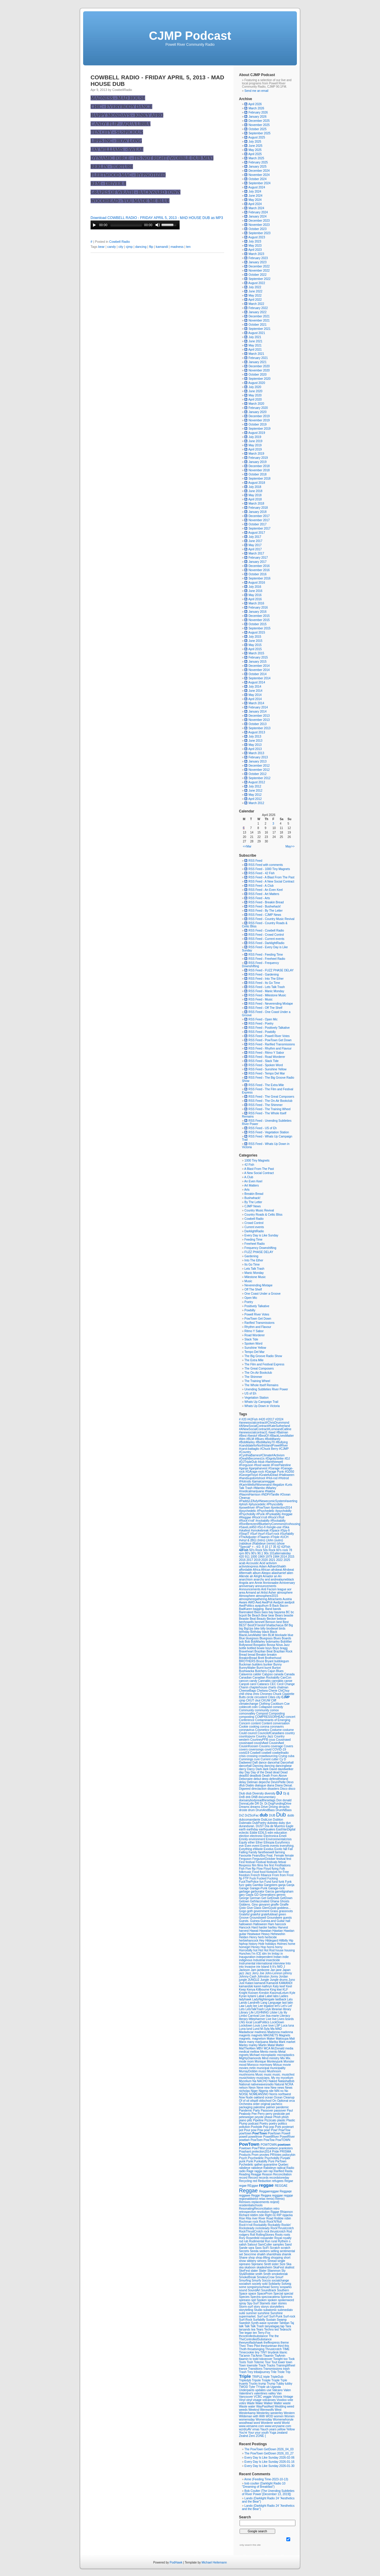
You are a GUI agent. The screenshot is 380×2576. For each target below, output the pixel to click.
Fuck (252, 1878)
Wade (251, 2403)
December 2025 (259, 120)
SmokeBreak (248, 2277)
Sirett (268, 2264)
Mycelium (245, 2081)
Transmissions (273, 2368)
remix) (271, 2198)
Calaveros (246, 1674)
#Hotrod (283, 1478)
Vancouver (246, 2396)
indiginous (246, 1960)
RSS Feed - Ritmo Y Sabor (264, 1052)
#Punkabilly (274, 1514)
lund (249, 2028)
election (244, 1836)
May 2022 (255, 295)
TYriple (261, 2386)
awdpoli (289, 1602)
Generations (267, 1894)
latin (290, 2002)
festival (251, 1862)
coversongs (256, 1749)
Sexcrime (250, 2254)
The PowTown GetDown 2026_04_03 (269, 2449)
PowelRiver (287, 2136)
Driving (274, 1806)
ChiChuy (283, 1690)
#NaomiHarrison (250, 1494)
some (243, 2287)
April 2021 (255, 349)
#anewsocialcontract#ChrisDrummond (264, 1422)
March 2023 (256, 254)
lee (255, 2006)
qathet (258, 2164)
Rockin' (286, 2225)
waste (287, 2403)
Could (243, 1733)
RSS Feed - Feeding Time (263, 954)
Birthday (256, 1631)
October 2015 (257, 624)
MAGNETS (271, 2035)
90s (267, 1553)
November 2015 (259, 620)
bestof (261, 1625)
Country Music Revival (259, 1210)
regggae (278, 2195)
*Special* (245, 1546)
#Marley (271, 1488)
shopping (277, 2257)
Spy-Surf (253, 2303)
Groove (244, 1917)
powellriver (255, 2136)
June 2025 (255, 145)
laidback (281, 1999)
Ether (260, 1842)
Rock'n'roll (246, 2225)
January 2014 (257, 711)
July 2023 (254, 241)
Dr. (262, 1803)
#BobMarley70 (266, 1442)
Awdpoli (278, 1602)
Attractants (275, 1599)
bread (252, 1654)
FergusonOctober (264, 1858)
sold (265, 2283)
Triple (245, 2376)
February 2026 (258, 112)
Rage (250, 2171)
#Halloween (286, 1475)
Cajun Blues (275, 1671)
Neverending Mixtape (258, 1285)
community (262, 1710)
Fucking (272, 1878)
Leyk (268, 2009)
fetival (282, 1862)
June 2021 (255, 341)
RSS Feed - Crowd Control (264, 934)
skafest (289, 2267)
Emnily (244, 1839)
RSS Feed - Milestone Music (265, 995)
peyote (260, 2117)
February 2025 (258, 162)
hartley (273, 1927)
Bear (264, 1615)
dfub (242, 1785)
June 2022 (255, 291)
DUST (260, 1826)
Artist (264, 1592)
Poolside (257, 2126)
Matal (271, 2045)
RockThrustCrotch (251, 2231)
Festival (261, 1862)
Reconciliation (282, 2174)
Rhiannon (286, 2211)
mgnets (244, 2055)
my (278, 2077)
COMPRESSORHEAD (270, 1716)
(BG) (253, 1540)
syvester (273, 2323)
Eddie (254, 1832)
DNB (255, 1797)
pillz (250, 2120)
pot (241, 2130)
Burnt (260, 1667)
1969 (261, 1556)
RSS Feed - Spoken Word (263, 1065)
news (281, 2087)
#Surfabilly (287, 1533)
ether (252, 1842)
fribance (266, 1875)
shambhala (274, 2254)
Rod (289, 2231)
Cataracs (263, 1684)
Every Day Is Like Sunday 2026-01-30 (269, 2466)
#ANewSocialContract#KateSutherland (264, 1426)
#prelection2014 (281, 1507)
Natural (280, 2084)
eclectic (244, 1832)
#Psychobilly (247, 1514)
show (243, 2261)
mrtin (252, 2068)
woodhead (246, 2422)
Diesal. (288, 1785)
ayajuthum (262, 1605)
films (260, 1865)
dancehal (273, 1762)
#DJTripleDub (248, 1461)
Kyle (292, 1992)
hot (255, 1950)
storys (265, 2306)
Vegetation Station (256, 1397)
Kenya (251, 1989)
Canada (289, 1674)
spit (253, 2300)
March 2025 (256, 158)
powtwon (272, 2148)
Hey (262, 1940)
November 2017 (259, 520)
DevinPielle (278, 1782)
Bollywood (246, 1645)
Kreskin (264, 1992)
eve (242, 1845)
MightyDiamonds (250, 2058)
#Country (245, 1452)
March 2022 (256, 303)
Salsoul (252, 2244)
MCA (267, 2048)
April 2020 (255, 399)
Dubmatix (245, 1823)
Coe (286, 1703)
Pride (276, 2151)
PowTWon (259, 2148)
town (289, 2362)
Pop (266, 2126)
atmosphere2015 (267, 1595)
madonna (287, 2032)
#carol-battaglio (249, 1448)
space (252, 2293)
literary (244, 2019)
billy (263, 1628)
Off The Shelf (253, 1289)
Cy (281, 1759)
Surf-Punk (276, 2316)
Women (289, 2416)
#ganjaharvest (258, 1468)
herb (261, 1937)
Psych (243, 2158)
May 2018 (255, 495)
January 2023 (257, 262)
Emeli (282, 1836)
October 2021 (257, 324)
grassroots (286, 1911)
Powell (285, 2133)
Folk (282, 1868)
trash (286, 2368)
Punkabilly (261, 2161)
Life (251, 2012)
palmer (271, 2107)
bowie (261, 1648)
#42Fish (253, 1419)
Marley (244, 2045)
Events (265, 1845)
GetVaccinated (260, 1901)
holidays (271, 1943)
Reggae (249, 2191)
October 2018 (257, 474)
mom (251, 2061)
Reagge (256, 2174)
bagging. (259, 1609)
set (241, 2254)
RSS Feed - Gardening (261, 974)
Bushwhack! (252, 1198)
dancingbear (284, 1765)
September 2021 (259, 328)
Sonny (275, 2287)
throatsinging (256, 2349)
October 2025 (257, 129)
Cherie (273, 1690)
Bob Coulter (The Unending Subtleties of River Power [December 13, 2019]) (268, 2492)
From (276, 1875)
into (242, 1966)
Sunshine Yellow (255, 1347)
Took (291, 2359)
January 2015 (257, 661)
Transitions (255, 2368)
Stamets (265, 2303)
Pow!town (274, 2133)
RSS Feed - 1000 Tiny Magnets (267, 869)
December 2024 (259, 170)
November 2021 (259, 320)
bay (271, 1612)
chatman (282, 1687)
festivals (272, 1862)
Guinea (255, 1921)
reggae (267, 2185)
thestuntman (269, 2345)
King (273, 1989)
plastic (281, 2120)
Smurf (279, 2277)
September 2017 (259, 528)
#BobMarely (273, 1439)
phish (285, 2117)
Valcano (278, 2390)
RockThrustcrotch (282, 2228)
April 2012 (255, 799)
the (277, 2336)
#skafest (245, 1530)
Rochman (246, 2221)
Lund (256, 2028)
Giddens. (245, 1904)
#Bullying (282, 1442)
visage (257, 2400)
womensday (247, 2419)
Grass (274, 1911)
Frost (290, 1875)
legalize (269, 2006)
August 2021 (256, 333)
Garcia (270, 1891)
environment (257, 1839)
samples (279, 2244)
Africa (257, 1569)
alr (252, 1576)
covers (243, 1749)
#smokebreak (260, 1530)
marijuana (262, 2042)
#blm (242, 1439)
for (280, 1872)
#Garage (274, 1468)
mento (273, 2051)
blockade (281, 1635)
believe (281, 1618)
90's (254, 1553)
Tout (274, 2362)
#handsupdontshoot (252, 1478)
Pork (278, 2126)
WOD (270, 2416)
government (262, 1911)
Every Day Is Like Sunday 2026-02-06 (269, 2457)
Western (289, 2413)
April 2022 (255, 299)
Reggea (266, 2195)
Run (268, 2241)
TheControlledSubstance (255, 2339)
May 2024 (255, 199)
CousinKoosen (249, 1746)
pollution (245, 2126)
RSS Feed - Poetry (258, 1023)
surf (266, 2316)
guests (287, 1917)
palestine (259, 2107)
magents (245, 2035)
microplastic (269, 2055)
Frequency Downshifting (260, 1248)
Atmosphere (247, 1595)
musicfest (288, 2074)
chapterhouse (258, 1687)
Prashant (245, 2151)
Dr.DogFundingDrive (278, 1803)
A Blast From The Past (259, 1168)
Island (265, 1966)
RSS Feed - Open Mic (261, 1019)
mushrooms (247, 2074)
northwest (284, 2094)
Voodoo (282, 2400)
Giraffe (284, 1904)
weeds (243, 2409)
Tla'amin (245, 2355)
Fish (242, 1868)
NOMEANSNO (259, 2094)
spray (243, 2303)
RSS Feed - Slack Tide (261, 1061)
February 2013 (258, 757)
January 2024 (257, 216)
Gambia (258, 1885)
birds (282, 1628)
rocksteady (262, 2228)
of (244, 2100)
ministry (274, 2058)
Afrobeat (288, 1569)
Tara (288, 2326)
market (290, 2042)
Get (264, 1898)
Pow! (274, 2130)
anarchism (246, 1579)
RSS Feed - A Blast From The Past (269, 877)
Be (250, 1615)
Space (243, 2293)
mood (243, 2064)
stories (282, 2303)
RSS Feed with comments (263, 864)
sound (243, 2290)
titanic (283, 2352)
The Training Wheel (257, 1381)
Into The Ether (253, 1260)
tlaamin (244, 2359)
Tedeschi (285, 2329)
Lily (281, 2012)
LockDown (277, 2022)
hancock (280, 1924)
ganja (282, 1885)
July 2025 (254, 141)
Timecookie (247, 2352)
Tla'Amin (257, 2355)
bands (277, 1609)
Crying (283, 1756)
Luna (242, 2028)
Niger (255, 2091)
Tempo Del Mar (254, 1352)
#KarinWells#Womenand (255, 1484)
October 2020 (257, 374)
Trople (276, 2380)
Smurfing (245, 2280)
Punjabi (285, 2158)
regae (243, 2185)
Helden (244, 1937)
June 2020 (255, 391)
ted (277, 2329)
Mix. (288, 2058)
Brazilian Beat (263, 1651)
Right (269, 2215)
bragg (284, 1648)
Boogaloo (260, 1645)
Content (267, 1723)
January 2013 (257, 761)
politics (282, 2123)
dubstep (272, 1823)
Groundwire (275, 1917)
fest (288, 1858)
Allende (244, 1576)
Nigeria (264, 2091)
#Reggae (245, 1517)
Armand (251, 1592)
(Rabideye (259, 1543)
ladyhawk (245, 1999)
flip (151, 246)
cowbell (267, 1752)
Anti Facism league (274, 1589)
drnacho (284, 1806)
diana (271, 1785)
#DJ (287, 1458)
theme (285, 2342)
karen (258, 1986)
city (120, 246)
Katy (276, 1986)
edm (270, 1832)
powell (243, 2136)
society (257, 2283)
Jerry (255, 1973)
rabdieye (245, 2167)
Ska (288, 2264)
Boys (276, 1648)
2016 (242, 1560)
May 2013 (255, 744)
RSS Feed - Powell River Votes (266, 1036)
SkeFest (245, 2270)
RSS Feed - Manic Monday (264, 991)
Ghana (275, 1901)
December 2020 (259, 366)
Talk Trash (258, 2326)
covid (268, 1749)
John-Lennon (274, 1973)
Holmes (282, 1943)
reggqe (288, 2195)
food (263, 1872)
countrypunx (247, 1736)
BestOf (252, 1625)
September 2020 (259, 378)
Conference (247, 1720)
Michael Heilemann (214, 2562)
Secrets (244, 2251)
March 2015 (256, 653)
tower (282, 2362)
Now (242, 2097)
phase (269, 2117)
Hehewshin (277, 1934)
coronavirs (277, 1726)
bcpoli (243, 1615)
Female (279, 1855)
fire (266, 1865)
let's (278, 2006)
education (280, 1832)
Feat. (270, 1855)
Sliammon (274, 2270)
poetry (273, 2123)
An (279, 1576)
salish (243, 2244)
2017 (250, 1560)
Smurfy (257, 2280)
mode (243, 2061)
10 (267, 1546)
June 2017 (255, 541)
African (266, 1569)
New (273, 2087)
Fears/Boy (259, 1855)
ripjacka (287, 2215)
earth (243, 1829)
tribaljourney (262, 2372)
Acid (262, 1563)
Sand (288, 2244)
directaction (259, 1788)
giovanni (265, 1904)
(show (281, 1543)
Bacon (284, 1605)
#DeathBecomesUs (252, 1458)
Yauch (264, 2429)
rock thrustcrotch (275, 2231)
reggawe (245, 2195)
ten (188, 246)
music (268, 2074)
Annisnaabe (271, 1582)
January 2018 (257, 511)
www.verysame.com (278, 2426)
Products (245, 2154)
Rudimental (257, 2241)
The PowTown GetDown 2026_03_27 (269, 2453)
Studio (258, 2310)
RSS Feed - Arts (257, 898)
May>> (289, 846)
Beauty (262, 1618)
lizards (289, 2019)
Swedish (245, 2323)
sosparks (286, 2287)
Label (269, 1996)
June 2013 (255, 740)
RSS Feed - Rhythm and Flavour (268, 1048)
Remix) (280, 2198)
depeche (265, 1782)
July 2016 (254, 586)
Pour (247, 2130)
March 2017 (256, 553)
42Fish (244, 1550)
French (256, 1875)
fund (275, 1881)
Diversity (258, 1793)
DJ (279, 1792)
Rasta (288, 2171)
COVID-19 (279, 1749)
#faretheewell (274, 1461)
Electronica (271, 1836)
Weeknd (254, 2409)
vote (290, 2400)
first (272, 1865)
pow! (267, 2130)
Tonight (278, 2359)
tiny (257, 2352)
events (275, 1845)
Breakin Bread (253, 1193)
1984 (276, 1556)
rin (275, 2215)
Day (248, 1772)
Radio (290, 2167)
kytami (252, 1996)
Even (248, 1845)
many (251, 2042)
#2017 (270, 1419)
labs (276, 1996)
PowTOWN (283, 2140)
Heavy (265, 1934)
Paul (290, 2110)
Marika (274, 2042)
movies (244, 2068)
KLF (285, 1989)
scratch (285, 2247)
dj (288, 1793)
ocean (269, 2097)
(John (270, 1540)
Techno (269, 2329)
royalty (287, 2238)
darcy (243, 1769)
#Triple (275, 1537)
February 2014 (258, 707)
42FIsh (285, 1546)
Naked (273, 2081)
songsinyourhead (258, 2287)
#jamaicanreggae (263, 1481)
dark (266, 1769)
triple (266, 2376)
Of (241, 2100)
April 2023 (255, 249)
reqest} (274, 2202)
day (242, 1772)
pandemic (282, 2107)
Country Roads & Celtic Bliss (263, 1214)
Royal (278, 2238)
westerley (277, 2413)
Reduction (265, 2181)
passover (280, 2110)
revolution (263, 2211)
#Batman (282, 1432)
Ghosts (284, 1901)
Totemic (259, 2362)
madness (176, 246)
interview (279, 1963)
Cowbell (255, 1752)
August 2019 (256, 432)
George (244, 1898)
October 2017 (257, 524)
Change (289, 1684)
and (267, 1579)
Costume (276, 1729)
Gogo (243, 1911)
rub (246, 2241)
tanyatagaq (272, 2326)
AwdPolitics (247, 1605)
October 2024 (257, 179)
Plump (243, 2123)
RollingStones (265, 2234)
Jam (254, 1970)
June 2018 (255, 491)
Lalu (290, 1999)
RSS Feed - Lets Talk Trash (264, 987)
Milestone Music (255, 1277)
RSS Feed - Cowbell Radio (264, 930)
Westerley (263, 2413)
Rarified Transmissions (259, 1322)
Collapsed (266, 1707)
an (276, 1576)
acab (242, 1563)
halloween (246, 1924)
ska (241, 2267)
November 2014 (259, 670)
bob (242, 1641)
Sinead (272, 2261)
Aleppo (267, 1573)
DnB (242, 1797)
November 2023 (259, 224)
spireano (245, 2300)
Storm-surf (246, 2306)
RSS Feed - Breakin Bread (264, 902)
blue (290, 1635)
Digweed (245, 1788)
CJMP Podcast (190, 35)
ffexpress (245, 1865)
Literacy (285, 2015)
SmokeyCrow (266, 2277)
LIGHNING (262, 2012)
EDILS (262, 1832)
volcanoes (269, 2400)
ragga (258, 2171)
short (287, 2257)
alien (290, 1573)
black (266, 1631)
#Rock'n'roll (260, 1517)
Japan (286, 1970)
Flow (260, 1868)
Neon (252, 2087)
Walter (278, 2403)
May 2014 (255, 695)
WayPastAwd (265, 2406)
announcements (265, 1586)
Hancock (245, 1927)
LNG (242, 2022)
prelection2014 (262, 2151)
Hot (261, 1950)
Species (244, 2296)
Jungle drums (279, 1979)
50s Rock (269, 1550)
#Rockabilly (278, 1520)
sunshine (264, 2313)
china (249, 1694)
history (253, 1943)
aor (289, 1589)
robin (287, 2218)
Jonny (274, 1976)
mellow (255, 2051)
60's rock (282, 1550)
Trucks (253, 2383)
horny (279, 1947)
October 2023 (257, 229)
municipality (277, 2068)
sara (251, 2247)
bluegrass (252, 1638)
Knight (243, 1992)
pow (254, 2130)
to (251, 2359)
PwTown (280, 2161)
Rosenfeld (253, 2238)
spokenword (286, 2300)
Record (253, 2177)
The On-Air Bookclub (258, 1372)
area (242, 1592)
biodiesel (272, 1628)
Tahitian (284, 2323)
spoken (272, 2300)
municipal (263, 2068)
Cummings (246, 1759)
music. (277, 2074)
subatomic (270, 2310)
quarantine (270, 2164)
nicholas (245, 2091)
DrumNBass (284, 1810)
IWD (280, 1966)
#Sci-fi (262, 1527)
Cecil (280, 1684)
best (279, 1622)
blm (265, 1635)
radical (281, 2167)
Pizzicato (271, 2120)
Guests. (244, 1921)
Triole (281, 2372)
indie (285, 1957)
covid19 (244, 1752)
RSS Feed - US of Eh (260, 1128)
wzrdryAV (245, 2429)
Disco (284, 1788)
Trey (250, 2372)
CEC (273, 1684)
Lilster (274, 2012)
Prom (255, 2154)
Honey (256, 1947)
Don (279, 1800)
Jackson (245, 1970)
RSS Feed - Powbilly (260, 1031)
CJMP (285, 1697)
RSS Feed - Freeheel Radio (264, 958)
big (241, 1628)
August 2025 (256, 137)
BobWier (286, 1641)
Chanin (244, 1687)
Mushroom (274, 2071)
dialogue (261, 1785)
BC (288, 1612)
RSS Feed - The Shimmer (263, 1105)
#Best (243, 1435)
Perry (262, 2113)
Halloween (260, 1924)
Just (242, 1983)
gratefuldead (269, 1914)
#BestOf (264, 1435)
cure (257, 1759)
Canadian (246, 1677)
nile (271, 2091)
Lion (262, 2015)
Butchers (261, 1671)
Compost (262, 1713)
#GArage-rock (255, 1471)
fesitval (281, 1858)
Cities (272, 1697)
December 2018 (259, 466)
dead (277, 1772)
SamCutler (265, 2244)
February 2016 (258, 607)
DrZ (242, 1815)
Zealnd (244, 2436)
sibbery (252, 2261)
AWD (251, 1602)
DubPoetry (259, 1823)
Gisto (243, 1907)
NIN (277, 2091)
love (271, 2025)
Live (269, 2019)
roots (287, 2234)
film (254, 1865)
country (290, 1733)
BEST (243, 1625)
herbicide (271, 1937)
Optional (283, 2100)
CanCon (286, 1677)
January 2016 (257, 611)
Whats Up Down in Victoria (262, 1406)
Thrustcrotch (273, 2349)
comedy (278, 1707)
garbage (245, 1891)
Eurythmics (282, 1842)
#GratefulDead (269, 1475)
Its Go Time (251, 1264)
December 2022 (259, 266)
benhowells (247, 1622)
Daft (255, 1762)
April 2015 (255, 649)
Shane (243, 2257)
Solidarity (274, 2283)
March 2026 (256, 108)
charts (272, 1687)
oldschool (265, 2100)
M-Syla (265, 2028)
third (281, 2345)
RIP (279, 2215)
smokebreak (280, 2274)
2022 (280, 1560)
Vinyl (242, 2400)
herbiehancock (249, 1940)
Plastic (290, 2120)
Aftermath (246, 1573)
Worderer (267, 2422)
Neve (260, 2087)
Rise (242, 2218)
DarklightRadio (254, 1231)
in (282, 1953)
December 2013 (259, 715)
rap (271, 2171)
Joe (262, 1973)
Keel (289, 1986)
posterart (288, 2126)
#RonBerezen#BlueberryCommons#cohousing (269, 1524)
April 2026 (255, 104)
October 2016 (257, 574)
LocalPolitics (261, 2022)
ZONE (260, 2436)
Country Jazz (265, 1736)
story (257, 2306)
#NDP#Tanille (270, 1494)
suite (242, 2313)
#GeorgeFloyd (249, 1475)
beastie (288, 1615)
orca (291, 2100)
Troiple (266, 2380)
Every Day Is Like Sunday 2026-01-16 (269, 2461)
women (279, 2416)
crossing (253, 1756)
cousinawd (246, 1743)
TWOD (244, 2386)
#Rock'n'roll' (247, 1520)
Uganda (275, 2386)
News (288, 2087)
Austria (287, 1599)
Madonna (274, 2032)
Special (278, 2293)
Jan (273, 1970)
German (255, 1898)
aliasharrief (279, 1573)
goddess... (284, 1907)
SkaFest (279, 2267)
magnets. (245, 2038)
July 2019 (254, 437)
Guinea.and (268, 1921)
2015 (291, 1556)
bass (265, 1612)
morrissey (266, 2064)
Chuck (277, 1694)
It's (274, 1966)
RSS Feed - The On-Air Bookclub (268, 1100)
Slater (263, 2270)
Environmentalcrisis (279, 1839)
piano (243, 2120)
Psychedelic (256, 2158)
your (258, 2432)
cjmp (129, 246)
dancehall (246, 1765)
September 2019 (259, 428)
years (273, 2429)
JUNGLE (254, 1979)
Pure (271, 2161)
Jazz (248, 1973)
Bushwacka (247, 1671)
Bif (286, 1625)
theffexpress (272, 2342)
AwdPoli (267, 1602)
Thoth (243, 2349)
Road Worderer (254, 1335)
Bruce (260, 1661)
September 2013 (259, 728)
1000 (254, 1556)
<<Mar (247, 846)
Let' (290, 2006)
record (243, 2177)
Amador (268, 1576)
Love (264, 2025)
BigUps (249, 1628)
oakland (259, 2097)
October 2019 (257, 424)
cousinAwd (261, 1743)
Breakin (261, 1654)
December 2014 (259, 665)
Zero (252, 2436)
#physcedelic (257, 1504)
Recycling (246, 2181)
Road (270, 2218)
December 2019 (259, 416)
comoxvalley (247, 1713)
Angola (244, 1582)
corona (265, 1726)
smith (259, 2274)
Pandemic (246, 2110)
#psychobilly (283, 1510)
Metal (281, 2051)
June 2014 (255, 690)
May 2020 (255, 395)
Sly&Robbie (247, 2274)
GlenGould (269, 1907)
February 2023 (258, 258)
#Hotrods (245, 1481)
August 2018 (256, 482)
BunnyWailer (247, 1667)
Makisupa (282, 2038)
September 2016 (259, 578)
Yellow (290, 2429)
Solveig (286, 2283)
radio (242, 2171)
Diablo (250, 1785)
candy (111, 246)
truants (244, 2383)
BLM (271, 1635)
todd (256, 2359)
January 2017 (257, 561)
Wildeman (246, 2416)
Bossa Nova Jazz (278, 1645)
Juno (292, 1979)
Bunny (277, 1664)
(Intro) (261, 1540)
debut (258, 1779)
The (272, 2336)
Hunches (245, 1953)
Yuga (273, 2432)
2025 (287, 1560)
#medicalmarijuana (252, 1491)
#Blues (260, 1439)
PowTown (250, 2144)
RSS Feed (253, 860)
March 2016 (256, 603)
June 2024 (255, 195)
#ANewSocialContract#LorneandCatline (265, 1429)
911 (247, 1556)
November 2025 (259, 125)
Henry (253, 1937)
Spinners (286, 2296)
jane (279, 1970)
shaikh (262, 2254)
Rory (242, 2238)
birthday (244, 1631)
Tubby (280, 2383)
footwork (272, 1872)
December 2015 (259, 615)
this (286, 2345)
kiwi (279, 1989)
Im (269, 1953)
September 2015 (259, 628)
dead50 (244, 1775)
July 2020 (254, 387)
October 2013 (257, 724)
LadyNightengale (263, 1999)
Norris (273, 2094)
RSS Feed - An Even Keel (263, 889)
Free (286, 1872)
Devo (289, 1782)
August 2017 (256, 532)
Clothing (264, 1703)
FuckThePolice (249, 1881)
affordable (246, 1569)
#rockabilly (263, 1520)
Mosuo (278, 2064)
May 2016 (255, 595)
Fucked (262, 1878)
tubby (288, 2383)
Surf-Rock (246, 2319)
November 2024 (259, 175)
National (245, 2084)
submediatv (285, 2310)
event (256, 1845)
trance (243, 2368)
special (288, 2293)
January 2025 (257, 166)
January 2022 (257, 312)
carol (253, 1684)
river (255, 2218)
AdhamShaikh (276, 1566)
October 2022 (257, 274)
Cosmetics (262, 1729)
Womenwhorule (283, 2419)
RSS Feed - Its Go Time (262, 982)
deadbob (256, 1775)
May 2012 (255, 794)
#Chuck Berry (269, 1448)
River (262, 2218)
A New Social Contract (259, 1173)
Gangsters (271, 1885)
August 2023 (256, 237)
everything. (287, 1845)
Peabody (245, 2113)
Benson (270, 1622)
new (267, 2087)
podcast (253, 2123)
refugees (278, 2181)
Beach (256, 1615)
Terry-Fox (264, 2332)
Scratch (275, 2247)
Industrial (259, 1960)
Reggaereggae (269, 2191)
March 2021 (256, 353)
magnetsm (259, 2038)
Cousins (265, 1746)
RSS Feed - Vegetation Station (266, 1132)
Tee (242, 2332)
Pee (254, 2113)
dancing (141, 246)
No (286, 2091)
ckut (258, 1700)
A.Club (248, 1177)
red (255, 2181)
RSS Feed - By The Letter (263, 910)
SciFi (266, 2247)
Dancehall (287, 1762)
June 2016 (255, 591)
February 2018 (258, 507)
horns (271, 1947)
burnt (268, 1667)
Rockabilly (260, 2225)
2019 (257, 1560)
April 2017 (255, 549)
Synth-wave (259, 2323)
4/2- (259, 1546)
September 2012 (259, 778)
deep (265, 1779)
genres (281, 1894)
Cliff (273, 1700)
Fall (290, 1849)
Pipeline (258, 2120)
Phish (277, 2117)
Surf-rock (289, 2316)
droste (243, 1810)
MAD (278, 2028)
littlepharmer (257, 2019)
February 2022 (258, 308)
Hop (264, 1947)
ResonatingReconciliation (256, 2208)
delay (243, 1782)
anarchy (259, 1579)
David (273, 1769)
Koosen (253, 1992)
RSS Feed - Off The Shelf (263, 1007)
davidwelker (286, 1769)
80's (248, 1553)
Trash (243, 2372)
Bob (248, 1641)
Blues (277, 1638)
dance (263, 1762)
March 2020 (256, 403)
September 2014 (259, 678)
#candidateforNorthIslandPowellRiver (263, 1445)
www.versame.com (252, 2426)
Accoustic (252, 1563)
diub (249, 1793)
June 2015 (255, 640)
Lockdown (246, 2025)
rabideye (257, 2167)
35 (275, 1546)
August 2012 (256, 782)
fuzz (242, 1885)
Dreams (244, 1806)
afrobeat (277, 1569)
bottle (243, 1648)
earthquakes (267, 1829)
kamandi (162, 246)
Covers (288, 1746)
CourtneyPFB (259, 1739)
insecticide (273, 1960)
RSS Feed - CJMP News (262, 914)
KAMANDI (286, 1983)
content (256, 1723)
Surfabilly (259, 2319)
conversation (281, 1723)
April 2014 (255, 699)
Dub (281, 1815)
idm (265, 1953)
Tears (260, 2329)
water (252, 2406)
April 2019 (255, 449)
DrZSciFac (252, 1815)
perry (269, 2113)
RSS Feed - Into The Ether (264, 978)
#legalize (278, 1484)
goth (250, 1911)
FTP (246, 1878)
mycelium (287, 2077)
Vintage (288, 2396)
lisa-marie (273, 2015)
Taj (292, 2323)
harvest (244, 1930)
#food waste (262, 1465)
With (262, 2416)
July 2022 (254, 287)
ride (262, 2215)
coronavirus (247, 1729)
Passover (267, 2110)
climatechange (249, 1703)
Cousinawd (283, 1739)
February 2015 (258, 657)
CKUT (250, 1700)
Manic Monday (254, 1272)
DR (257, 1803)
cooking (254, 1726)
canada (279, 1674)
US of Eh (250, 1393)
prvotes (264, 2154)
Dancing (258, 1765)
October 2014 (257, 674)
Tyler (252, 2386)
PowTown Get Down (257, 1318)
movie (287, 2064)
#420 (262, 1419)
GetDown (286, 1898)
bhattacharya (275, 1625)
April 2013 (255, 749)
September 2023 (259, 233)
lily (285, 2012)
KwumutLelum (279, 1992)
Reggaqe (286, 2191)
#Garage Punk (275, 1471)
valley (272, 2393)
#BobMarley (247, 1442)
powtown (284, 2144)
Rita (249, 2218)
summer (252, 2313)
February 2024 (258, 212)
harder (263, 1927)
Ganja (290, 1885)
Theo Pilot (253, 2345)
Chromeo (266, 1694)
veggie (267, 2396)
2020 (265, 1560)
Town (243, 2365)
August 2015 (256, 632)
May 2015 (255, 645)
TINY (264, 2352)
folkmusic (245, 1872)
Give (250, 1907)
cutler (275, 1759)
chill (242, 1694)
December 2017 (259, 516)
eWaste (258, 1849)
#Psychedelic (266, 1510)
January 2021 (257, 362)
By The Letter (253, 1202)
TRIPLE (257, 2376)
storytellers (277, 2306)
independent (264, 1957)
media (289, 2048)
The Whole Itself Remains (261, 1385)
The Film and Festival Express (264, 1364)
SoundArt (254, 2290)
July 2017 (254, 536)
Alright (258, 1576)
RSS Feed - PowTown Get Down (268, 1040)
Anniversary (287, 1582)
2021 (272, 1560)
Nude (250, 2097)
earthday (253, 1829)
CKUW (266, 1700)
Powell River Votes (256, 1314)
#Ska (285, 1527)
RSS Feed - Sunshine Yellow (265, 1069)
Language (275, 2002)
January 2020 (257, 412)
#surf (261, 1533)
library (287, 2009)
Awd (259, 1602)
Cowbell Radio (119, 241)
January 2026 (257, 116)
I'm (253, 1953)
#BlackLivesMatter (282, 1435)
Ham (271, 1924)
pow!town (245, 2133)
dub (264, 1814)
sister (276, 2264)
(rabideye (245, 1543)
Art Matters (251, 1185)
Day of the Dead (262, 1772)
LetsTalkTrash (255, 2009)
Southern (283, 2290)
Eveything (246, 1849)
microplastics (285, 2055)
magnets (257, 2035)
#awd (272, 1432)
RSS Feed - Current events (264, 938)
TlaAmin (279, 2355)
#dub (261, 1461)
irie (258, 1966)
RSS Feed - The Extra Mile (264, 1085)
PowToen (257, 2140)
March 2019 (256, 453)
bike (257, 1628)
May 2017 (255, 545)
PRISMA (285, 2151)
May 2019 (255, 445)
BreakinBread (248, 1658)
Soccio (267, 2280)
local (249, 2022)
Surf (260, 2316)
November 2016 (259, 570)
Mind (265, 2058)
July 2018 (254, 487)
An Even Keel (253, 1181)
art (259, 1592)
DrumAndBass (266, 1810)
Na (254, 2081)
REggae (253, 2185)
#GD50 (289, 1471)
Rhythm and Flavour (257, 1327)
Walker (269, 2403)
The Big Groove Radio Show (263, 1356)
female (289, 1855)
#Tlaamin (263, 1537)
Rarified (279, 2171)
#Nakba (270, 1491)
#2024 (279, 1419)
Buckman (245, 1664)
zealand (282, 2432)
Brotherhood (273, 1658)
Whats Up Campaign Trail (261, 1401)
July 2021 (254, 337)
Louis (257, 2025)
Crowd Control (253, 1223)
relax (262, 2198)
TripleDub (276, 2376)
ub (268, 2386)
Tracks (271, 2365)
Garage (244, 1888)
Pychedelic (246, 2164)
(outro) (278, 1540)
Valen (287, 2390)
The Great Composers (259, 1368)
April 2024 (255, 204)
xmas (256, 2429)
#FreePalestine (281, 1465)
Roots (279, 2234)
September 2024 (259, 183)
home (291, 1943)
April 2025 (255, 154)
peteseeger (247, 2117)
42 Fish (249, 1164)
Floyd (268, 1868)
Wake (259, 2403)
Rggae (275, 2211)
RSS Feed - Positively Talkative (267, 1027)
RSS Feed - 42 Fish (259, 873)
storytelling (246, 2310)
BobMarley (258, 1641)
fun (262, 1881)
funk (281, 1881)
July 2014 (254, 686)
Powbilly (249, 1310)
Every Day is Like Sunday (261, 1235)
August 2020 (256, 383)
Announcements (250, 1589)
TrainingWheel (285, 2365)
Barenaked (246, 1612)
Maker (271, 2038)
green (282, 1914)
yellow (281, 2429)
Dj (285, 1793)
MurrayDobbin (249, 2071)
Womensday (264, 2419)
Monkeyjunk (275, 2061)
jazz (242, 1973)
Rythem (283, 2241)
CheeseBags (248, 1690)
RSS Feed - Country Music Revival (269, 919)
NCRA (289, 2084)
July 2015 (254, 636)
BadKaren (246, 1609)
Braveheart (246, 1651)
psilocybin (288, 2154)
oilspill (254, 2100)
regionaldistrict (249, 2198)
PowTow (270, 2140)
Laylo (249, 2006)
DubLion (267, 1819)
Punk (250, 2161)
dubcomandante (250, 1819)
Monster (289, 2061)
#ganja (244, 1468)
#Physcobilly (275, 1504)
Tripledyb (245, 2380)
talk (241, 2326)
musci (263, 2071)
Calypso (268, 1674)
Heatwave (254, 1934)
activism (271, 1563)
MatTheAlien (247, 2048)
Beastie (244, 1618)
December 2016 (259, 566)
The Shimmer (253, 1376)
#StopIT (244, 1533)
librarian (277, 2009)
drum (252, 1810)
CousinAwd (276, 1743)
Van (279, 2393)
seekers (264, 2251)
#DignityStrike (274, 1458)
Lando (243, 2002)
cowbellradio (280, 1752)
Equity (243, 1842)
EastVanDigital (285, 1829)
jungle (243, 1979)
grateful (255, 1914)
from (283, 1875)
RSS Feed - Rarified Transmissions (269, 1044)
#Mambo (259, 1488)
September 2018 (259, 478)
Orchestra (246, 2104)
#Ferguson (246, 1465)
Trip (287, 2372)
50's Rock (256, 1550)
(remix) (272, 1543)
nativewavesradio (262, 2084)
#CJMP (284, 1448)
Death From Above (274, 1775)
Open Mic (250, 1297)
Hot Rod (269, 1950)
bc (292, 1612)
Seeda (254, 2251)
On (274, 2100)
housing (289, 1950)
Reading (245, 2174)
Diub (242, 1793)
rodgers (244, 2234)
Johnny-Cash (248, 1976)
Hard (255, 1927)
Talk (247, 2326)
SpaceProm (265, 2293)
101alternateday (280, 1553)
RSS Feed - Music (258, 999)
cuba (291, 1756)
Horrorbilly (246, 1950)
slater (255, 2270)
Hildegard (272, 1940)
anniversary (247, 1586)
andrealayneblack (282, 1579)
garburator (258, 1891)
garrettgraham (284, 1891)
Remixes (245, 2202)
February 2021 (258, 358)
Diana (279, 1785)
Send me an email (256, 90)
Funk (288, 1881)
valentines (261, 2393)
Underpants (247, 2390)
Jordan (283, 1976)
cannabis (278, 1680)
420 (242, 1556)
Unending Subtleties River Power (266, 1389)
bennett (260, 1622)
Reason (267, 2174)
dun (288, 1823)
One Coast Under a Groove (262, 1293)
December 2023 (259, 220)
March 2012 (256, 803)
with (256, 2416)
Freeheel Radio (254, 1243)
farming (280, 1852)
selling (275, 2251)
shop (252, 2257)
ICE (259, 1953)
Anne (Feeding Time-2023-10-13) (266, 2479)
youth (266, 2432)
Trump (271, 2383)
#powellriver (247, 1507)
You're (243, 2432)
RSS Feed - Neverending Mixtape (268, 1003)
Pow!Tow (284, 2130)
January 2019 (257, 462)
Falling (243, 1852)
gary (242, 1894)
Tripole (257, 2380)
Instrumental (247, 1963)
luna (291, 2025)
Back (276, 1605)
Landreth (254, 2002)
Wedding (281, 2406)
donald (287, 1800)
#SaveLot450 (248, 1527)
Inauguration (247, 1957)
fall (285, 1849)
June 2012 (255, 790)
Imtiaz (276, 1953)
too (286, 2359)
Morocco (253, 2064)
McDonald (278, 2048)
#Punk (260, 1514)
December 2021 (259, 316)
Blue (242, 1638)
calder (257, 1674)
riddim (254, 2215)
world (278, 2422)
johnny (287, 1973)
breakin (272, 1654)
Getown (244, 1901)
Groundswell (258, 1917)
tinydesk (273, 2352)
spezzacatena (271, 2296)
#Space (275, 1530)
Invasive (250, 1966)
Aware (243, 1602)
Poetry (248, 1302)
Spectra (255, 2296)
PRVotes (276, 2154)
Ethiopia (269, 1842)
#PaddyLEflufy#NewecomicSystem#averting (268, 1501)
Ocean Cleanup (284, 2097)
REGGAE (281, 2185)
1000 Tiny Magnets (257, 1160)
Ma (273, 2028)
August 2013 (256, 732)
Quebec (283, 2164)
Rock (263, 2221)
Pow (260, 2130)
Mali (292, 2038)
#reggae (286, 1514)
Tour (268, 2362)
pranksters (286, 2148)
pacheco (276, 2104)
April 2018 (255, 499)
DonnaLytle (247, 1803)
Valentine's (246, 2393)
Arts (247, 1189)
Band (269, 1609)
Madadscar (246, 2032)
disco (291, 1788)
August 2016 (256, 582)
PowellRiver (271, 2136)
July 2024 (254, 191)
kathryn (267, 1986)
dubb (290, 1815)
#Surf (254, 1533)
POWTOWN (269, 2144)
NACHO (263, 2081)
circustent (261, 1697)
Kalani (249, 1983)
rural (274, 2241)
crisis (243, 1756)
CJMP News (252, 1206)
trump (263, 2383)
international (264, 1963)
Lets (242, 2009)
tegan (249, 2332)
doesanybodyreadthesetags (257, 1800)
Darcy (251, 1769)
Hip (291, 1940)
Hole (261, 1943)
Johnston (263, 1976)
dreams (255, 1806)
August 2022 (256, 283)
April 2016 (255, 599)
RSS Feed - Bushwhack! (262, 906)
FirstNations (282, 1865)
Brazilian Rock (282, 1651)
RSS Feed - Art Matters (261, 894)
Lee (261, 2006)
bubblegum (281, 1661)
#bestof (252, 1435)
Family (253, 1852)
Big (291, 1625)
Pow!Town (260, 2133)
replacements (260, 2202)
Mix (283, 2058)
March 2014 (256, 703)
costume (288, 1729)
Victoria (278, 2396)
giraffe (275, 1904)
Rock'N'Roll (274, 2221)
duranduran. (247, 1826)
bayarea (280, 1612)
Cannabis (265, 1680)
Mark (282, 2042)
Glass (258, 1907)
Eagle (290, 1826)
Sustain (271, 2319)
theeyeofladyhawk (251, 2342)
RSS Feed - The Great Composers (269, 1096)
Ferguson (245, 1858)
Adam (263, 1566)
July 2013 (254, 736)
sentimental (287, 2251)
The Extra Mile (253, 1360)
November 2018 (259, 470)
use (269, 2390)
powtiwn (245, 2140)
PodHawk (176, 2562)
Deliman (253, 1782)
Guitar (281, 1921)
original (266, 2104)
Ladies (283, 1996)
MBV (260, 2048)
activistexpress (249, 1566)
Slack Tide (251, 1339)
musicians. (263, 2077)
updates (260, 2390)
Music (248, 1281)
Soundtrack (269, 2290)
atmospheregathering (253, 1599)
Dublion (278, 1819)
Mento (264, 2051)
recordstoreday (279, 2177)
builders (257, 1664)
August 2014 (256, 682)
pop (272, 2126)
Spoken (261, 2300)
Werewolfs (267, 2409)
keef (283, 1986)
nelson (243, 2087)
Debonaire (246, 1779)
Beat (253, 1618)
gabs (248, 1885)
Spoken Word (253, 1343)
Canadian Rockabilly (267, 1677)
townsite (252, 2365)
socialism (245, 2283)
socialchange (280, 2280)
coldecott (245, 1707)
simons (262, 2261)
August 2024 (256, 187)
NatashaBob (286, 2081)
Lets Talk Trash (254, 1268)
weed (290, 2406)
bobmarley (273, 1641)
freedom (245, 1875)
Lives (281, 2019)
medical (244, 2051)
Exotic (278, 1849)
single (281, 2261)
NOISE (244, 2094)
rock (256, 2221)
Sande (243, 2247)
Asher (272, 1592)
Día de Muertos (275, 1826)
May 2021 (255, 345)
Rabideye (270, 2167)
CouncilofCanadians (271, 1733)
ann (252, 1582)
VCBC (258, 2396)
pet (288, 2113)
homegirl (245, 1947)
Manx (243, 2042)
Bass (258, 1612)
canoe (288, 1680)
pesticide (279, 2113)
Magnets (284, 2035)
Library (244, 2012)
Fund (268, 1881)
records (264, 2177)
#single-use (274, 1527)
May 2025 (255, 150)
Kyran (243, 1996)
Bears (279, 1615)
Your (251, 2432)
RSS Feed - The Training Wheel (267, 1109)
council (253, 1733)
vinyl (249, 2400)
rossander (267, 2238)
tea (253, 2329)
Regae (288, 2181)
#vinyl (243, 1540)
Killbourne (263, 1989)
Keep (243, 1989)
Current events (254, 1227)
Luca (284, 2025)
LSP (278, 2025)
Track (262, 2365)
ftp (241, 1878)
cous (272, 1739)
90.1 (260, 1553)
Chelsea (262, 1690)
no (282, 2091)
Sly (283, 2270)
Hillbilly (284, 1940)
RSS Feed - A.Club (258, 885)
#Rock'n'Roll (276, 1517)
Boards (286, 1638)
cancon (244, 1680)
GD (256, 1894)
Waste (243, 2406)
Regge (256, 2195)
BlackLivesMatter (250, 1635)
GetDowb (273, 1898)
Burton (276, 1667)
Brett (261, 1658)
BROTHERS (247, 1661)
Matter (280, 2045)
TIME (285, 2349)
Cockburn (277, 1703)
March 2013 (256, 753)
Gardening (251, 1256)
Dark (259, 1769)
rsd (241, 2241)
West (278, 2409)
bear (101, 246)
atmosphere (285, 1592)
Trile (274, 2372)
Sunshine (276, 2313)
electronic (257, 1836)
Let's (284, 2006)
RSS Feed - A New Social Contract (269, 881)
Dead (284, 1772)
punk (242, 2161)
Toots (243, 2362)
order (257, 2104)
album (257, 1573)
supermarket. (248, 2316)
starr (274, 2303)
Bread (243, 1654)
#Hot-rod (272, 1478)
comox (274, 1710)
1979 (269, 1556)
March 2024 (256, 208)
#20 (244, 1419)
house (280, 1950)
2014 (284, 1556)
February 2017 (258, 557)
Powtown (245, 2148)
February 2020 (258, 407)
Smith (267, 2274)
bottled (252, 1648)
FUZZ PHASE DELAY (258, 1252)
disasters (273, 1788)
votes (243, 2403)
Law (242, 2006)
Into (288, 1963)
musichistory (247, 2077)
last (284, 2002)
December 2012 (259, 765)
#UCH (284, 1537)
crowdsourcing (268, 1756)
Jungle (265, 1979)
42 (279, 1546)
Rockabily (274, 2225)
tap (282, 2326)
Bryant (269, 1661)
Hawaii (254, 1930)
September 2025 (259, 133)
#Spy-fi (285, 1530)
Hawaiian (265, 1930)
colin (255, 1707)
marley (254, 2045)
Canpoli (244, 1684)
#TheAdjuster (248, 1537)
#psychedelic (248, 1510)
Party (257, 2110)
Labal (261, 1996)
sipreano (245, 2264)
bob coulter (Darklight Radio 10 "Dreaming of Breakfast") (263, 2485)
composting (247, 1716)
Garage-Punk (259, 1888)
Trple (284, 2380)
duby (282, 1823)
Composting (277, 1713)
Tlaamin (268, 2355)
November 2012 (259, 769)
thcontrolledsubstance (254, 2336)
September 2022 (259, 279)
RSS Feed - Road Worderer (264, 1056)
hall (288, 1921)
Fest (242, 1862)
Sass (258, 2247)
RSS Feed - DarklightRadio (264, 943)
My (273, 2077)
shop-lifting (263, 2257)
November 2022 (259, 270)
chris (256, 1694)
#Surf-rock (272, 1533)
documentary (267, 1797)
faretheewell (266, 1852)
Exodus (269, 1849)
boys (269, 1648)
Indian (277, 1957)
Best (286, 1622)
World (285, 2422)
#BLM (250, 1439)
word (257, 2422)
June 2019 (255, 441)
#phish (243, 1504)
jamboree (263, 1970)
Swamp (281, 2319)
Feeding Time (253, 1239)
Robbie (279, 2218)
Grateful (244, 1914)
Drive (265, 1806)
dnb (248, 1797)
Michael (255, 2055)
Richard (244, 2215)
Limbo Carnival (249, 2015)
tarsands (245, 2329)
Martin (263, 2045)
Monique (261, 2061)
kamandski (246, 1986)
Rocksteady (247, 2228)
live (275, 2019)
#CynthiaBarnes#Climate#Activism (261, 1455)
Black (273, 1631)
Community (247, 1710)
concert (290, 1716)
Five (249, 1868)
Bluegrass (266, 1638)
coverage (277, 1746)
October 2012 (257, 774)
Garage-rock (276, 1888)
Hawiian (278, 1930)
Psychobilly (272, 2158)
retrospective (248, 2211)
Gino (255, 1904)
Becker (272, 1618)
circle (250, 1697)
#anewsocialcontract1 (253, 1432)
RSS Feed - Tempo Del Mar (264, 1073)
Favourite (245, 1855)
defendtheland (278, 1779)
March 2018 (256, 503)
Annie (259, 1582)
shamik (286, 2254)
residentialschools (251, 2205)
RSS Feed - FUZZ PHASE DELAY (269, 970)
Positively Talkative (256, 1306)
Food (256, 1872)
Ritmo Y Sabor (254, 1331)
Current (266, 1759)
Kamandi (272, 1983)
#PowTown (263, 1507)
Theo (242, 2345)
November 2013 (259, 719)
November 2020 (259, 370)
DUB (272, 1815)
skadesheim (264, 2267)
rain (265, 2171)
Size (283, 2264)
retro (276, 2208)
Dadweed (245, 1762)
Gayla (250, 1894)
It (271, 1966)
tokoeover (266, 2359)
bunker (268, 1664)
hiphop (244, 1943)
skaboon (250, 2267)
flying (275, 1868)
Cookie (244, 1726)
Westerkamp (247, 2413)
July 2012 (254, 786)
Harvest (283, 1927)
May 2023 (255, 245)
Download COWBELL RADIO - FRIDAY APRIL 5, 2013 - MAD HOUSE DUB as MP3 (157, 218)
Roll (253, 2234)
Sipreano (257, 2264)
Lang (264, 2002)
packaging (246, 2107)
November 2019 (259, 420)
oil (248, 2100)
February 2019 (258, 457)
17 (271, 1546)
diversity (270, 1793)
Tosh (250, 2362)
